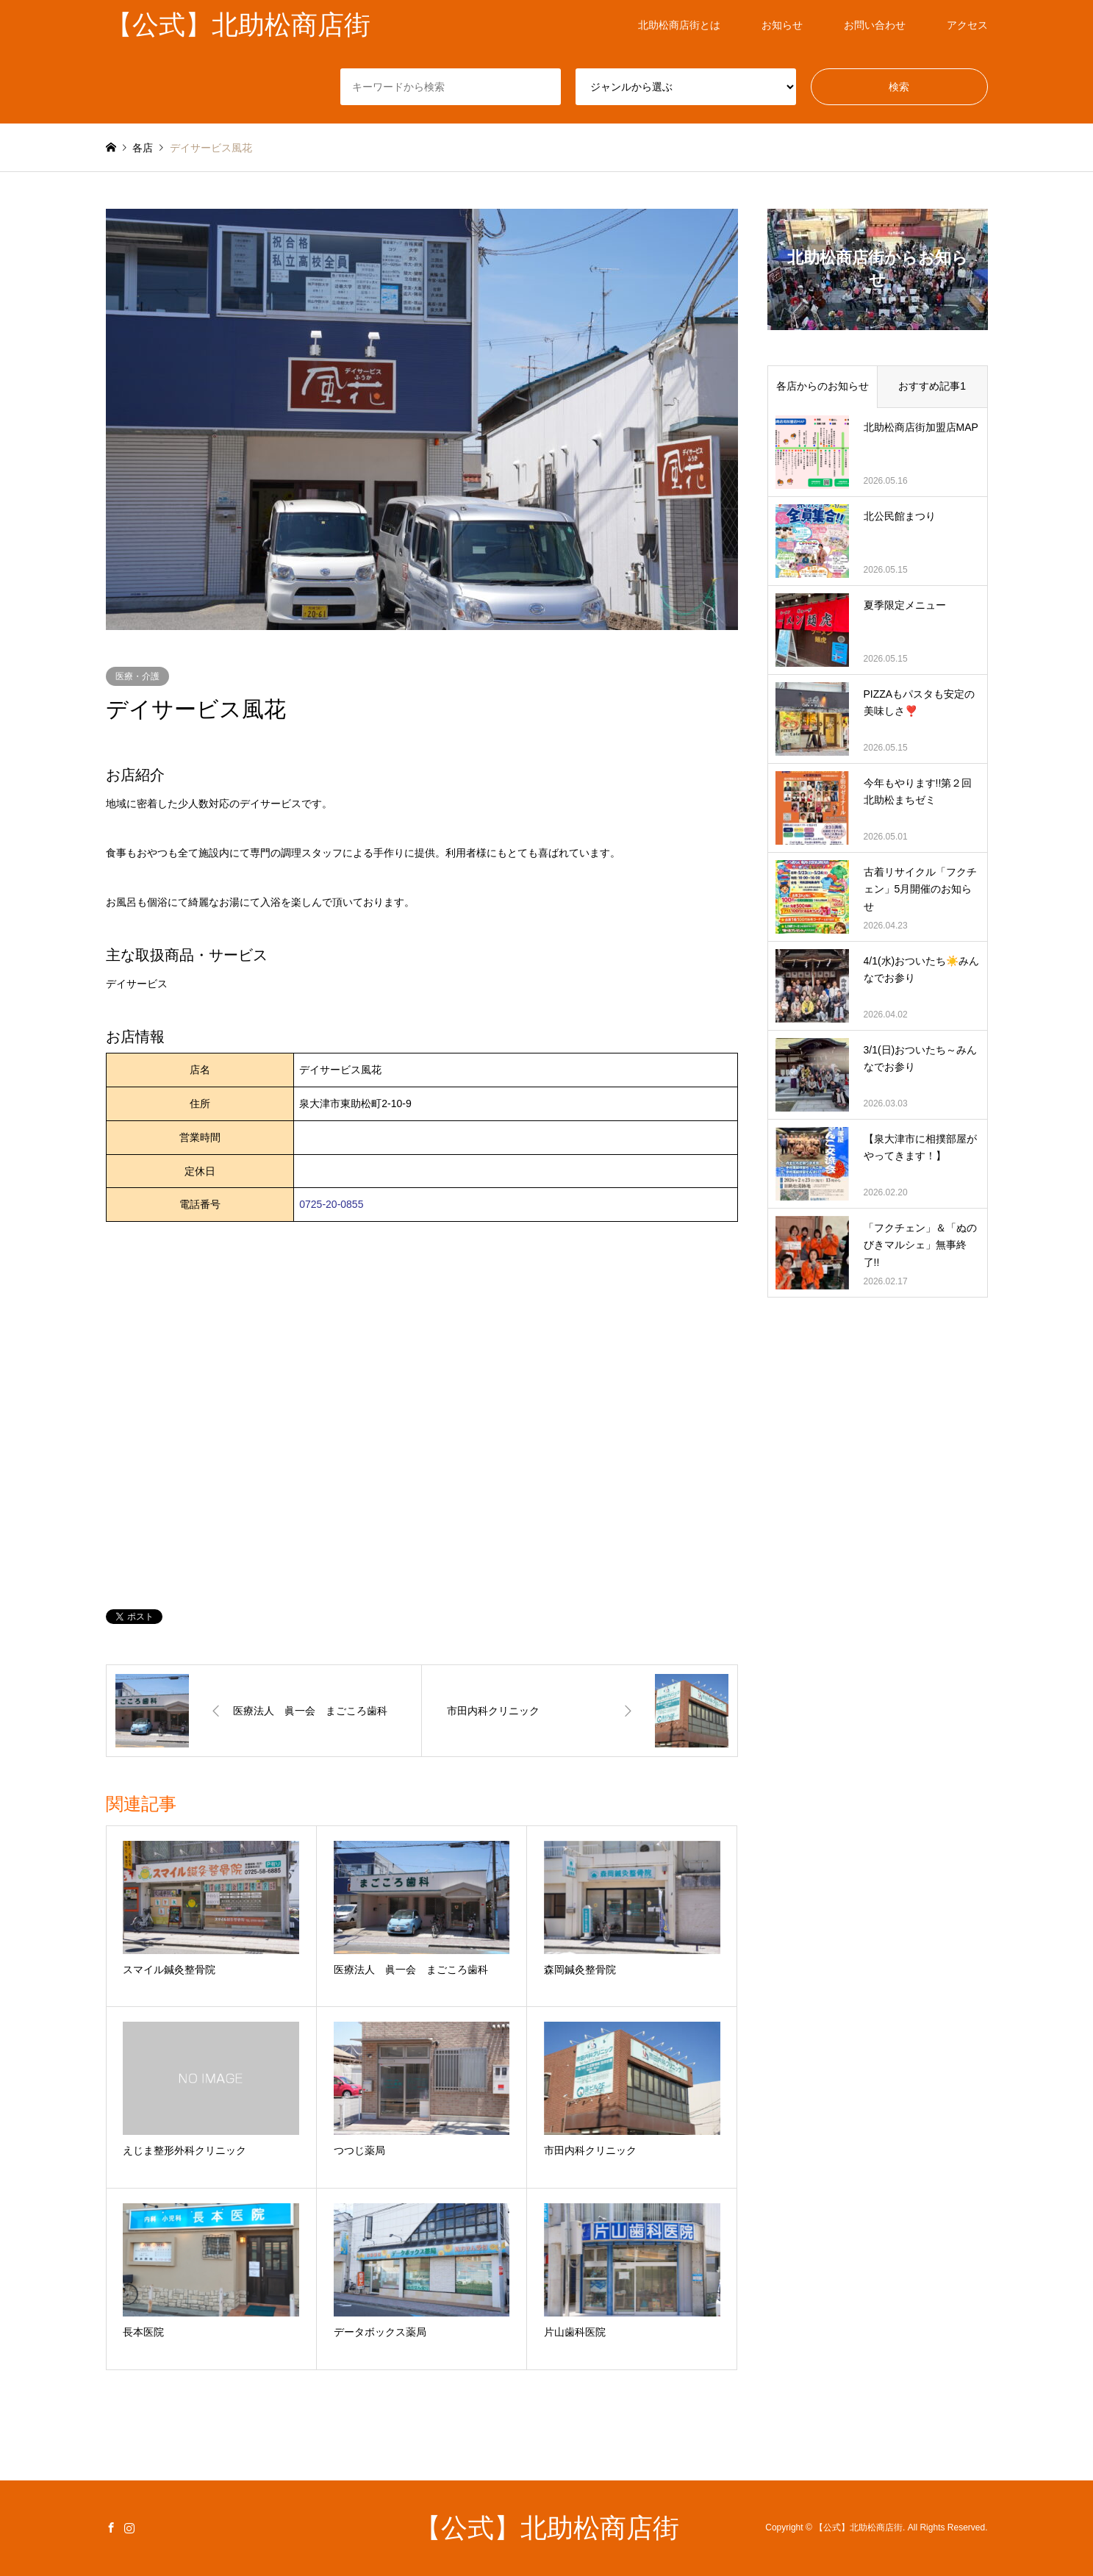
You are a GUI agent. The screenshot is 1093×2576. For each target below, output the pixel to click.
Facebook (111, 2527)
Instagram (129, 2527)
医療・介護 (137, 676)
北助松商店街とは (679, 25)
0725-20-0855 (331, 1204)
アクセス (967, 25)
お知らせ (782, 25)
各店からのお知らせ (822, 386)
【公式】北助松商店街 (547, 2528)
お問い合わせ (875, 25)
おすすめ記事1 (932, 386)
